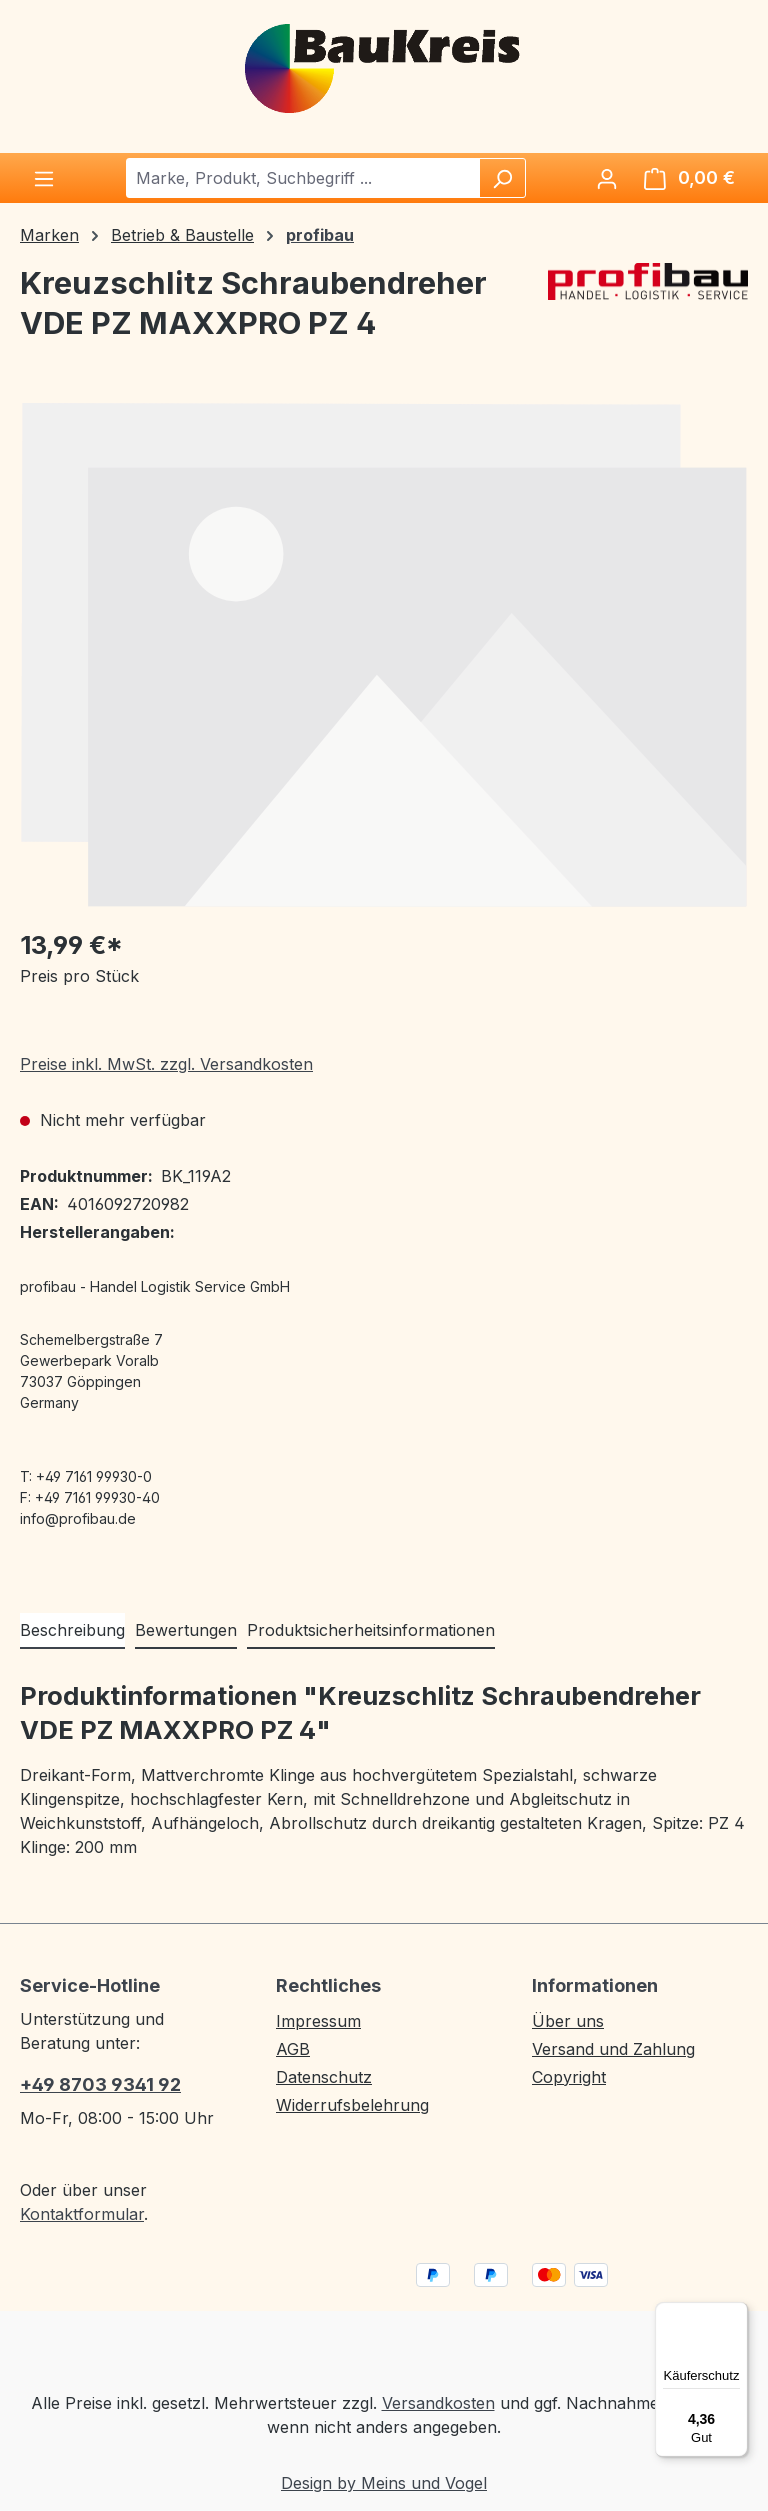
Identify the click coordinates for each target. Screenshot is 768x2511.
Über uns (568, 2021)
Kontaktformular (82, 2214)
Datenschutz (324, 2077)
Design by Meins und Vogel (384, 2483)
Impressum (318, 2021)
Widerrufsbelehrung (352, 2105)
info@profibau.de (78, 1518)
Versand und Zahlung (613, 2049)
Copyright (569, 2077)
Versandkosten (438, 2403)
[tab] (72, 1631)
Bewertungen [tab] (186, 1630)
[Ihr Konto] (607, 178)
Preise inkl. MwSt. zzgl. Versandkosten (166, 1064)
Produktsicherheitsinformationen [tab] (371, 1630)
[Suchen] (502, 178)
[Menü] (44, 178)
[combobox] (303, 178)
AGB (293, 2049)
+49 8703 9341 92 (100, 2084)
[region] (384, 654)
